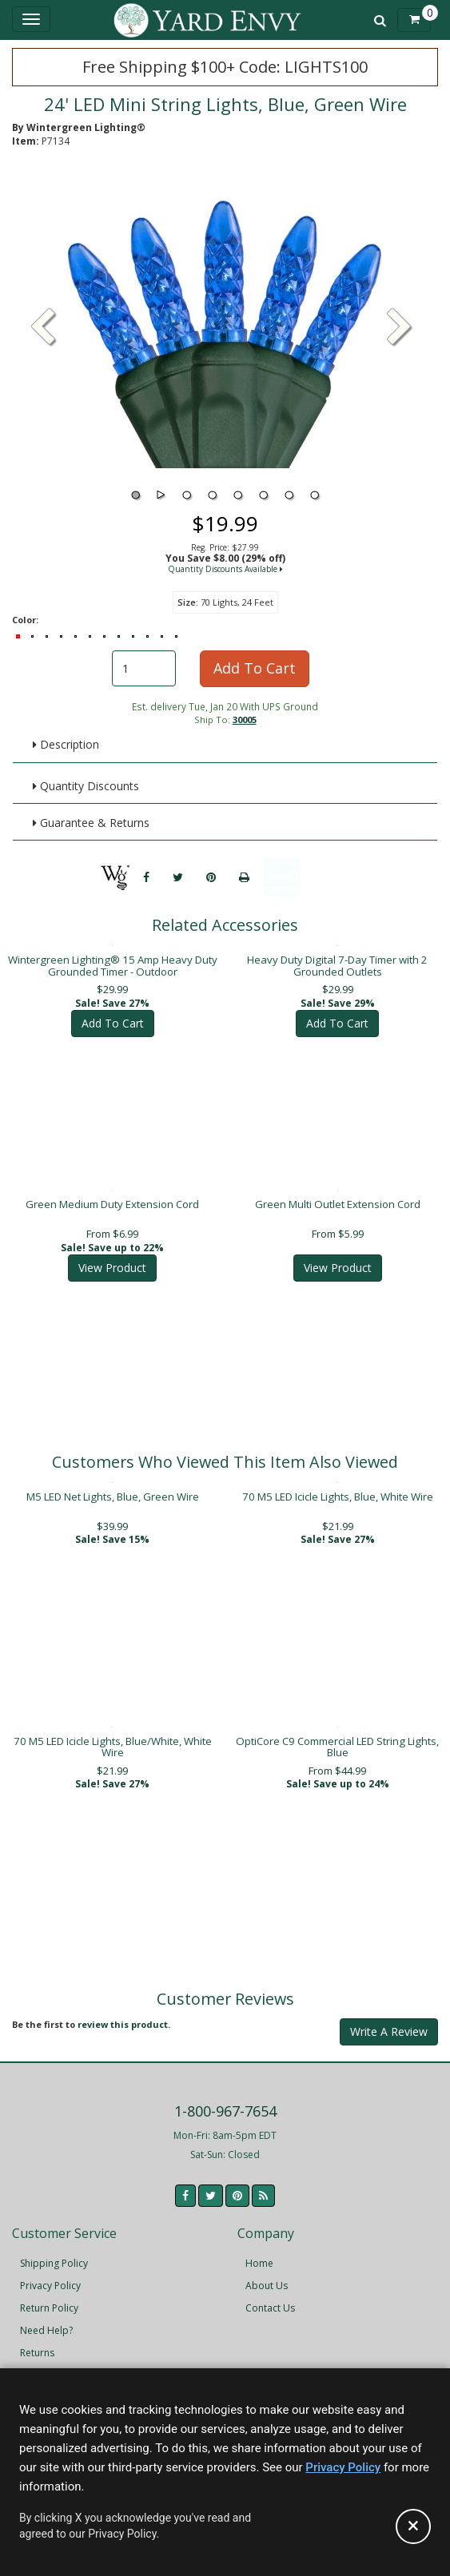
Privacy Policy (50, 2274)
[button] (399, 328)
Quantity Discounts (86, 785)
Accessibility (47, 2364)
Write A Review (389, 2020)
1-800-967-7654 (225, 2099)
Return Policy (49, 2297)
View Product (112, 1256)
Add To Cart (254, 668)
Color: (25, 620)
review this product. (124, 2013)
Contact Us (270, 2297)
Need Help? (46, 2319)
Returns (37, 2341)
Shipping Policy (54, 2252)
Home (259, 2252)
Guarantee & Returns (91, 822)
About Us (266, 2274)
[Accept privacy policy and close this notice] (413, 2526)
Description (66, 744)
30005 (245, 719)
